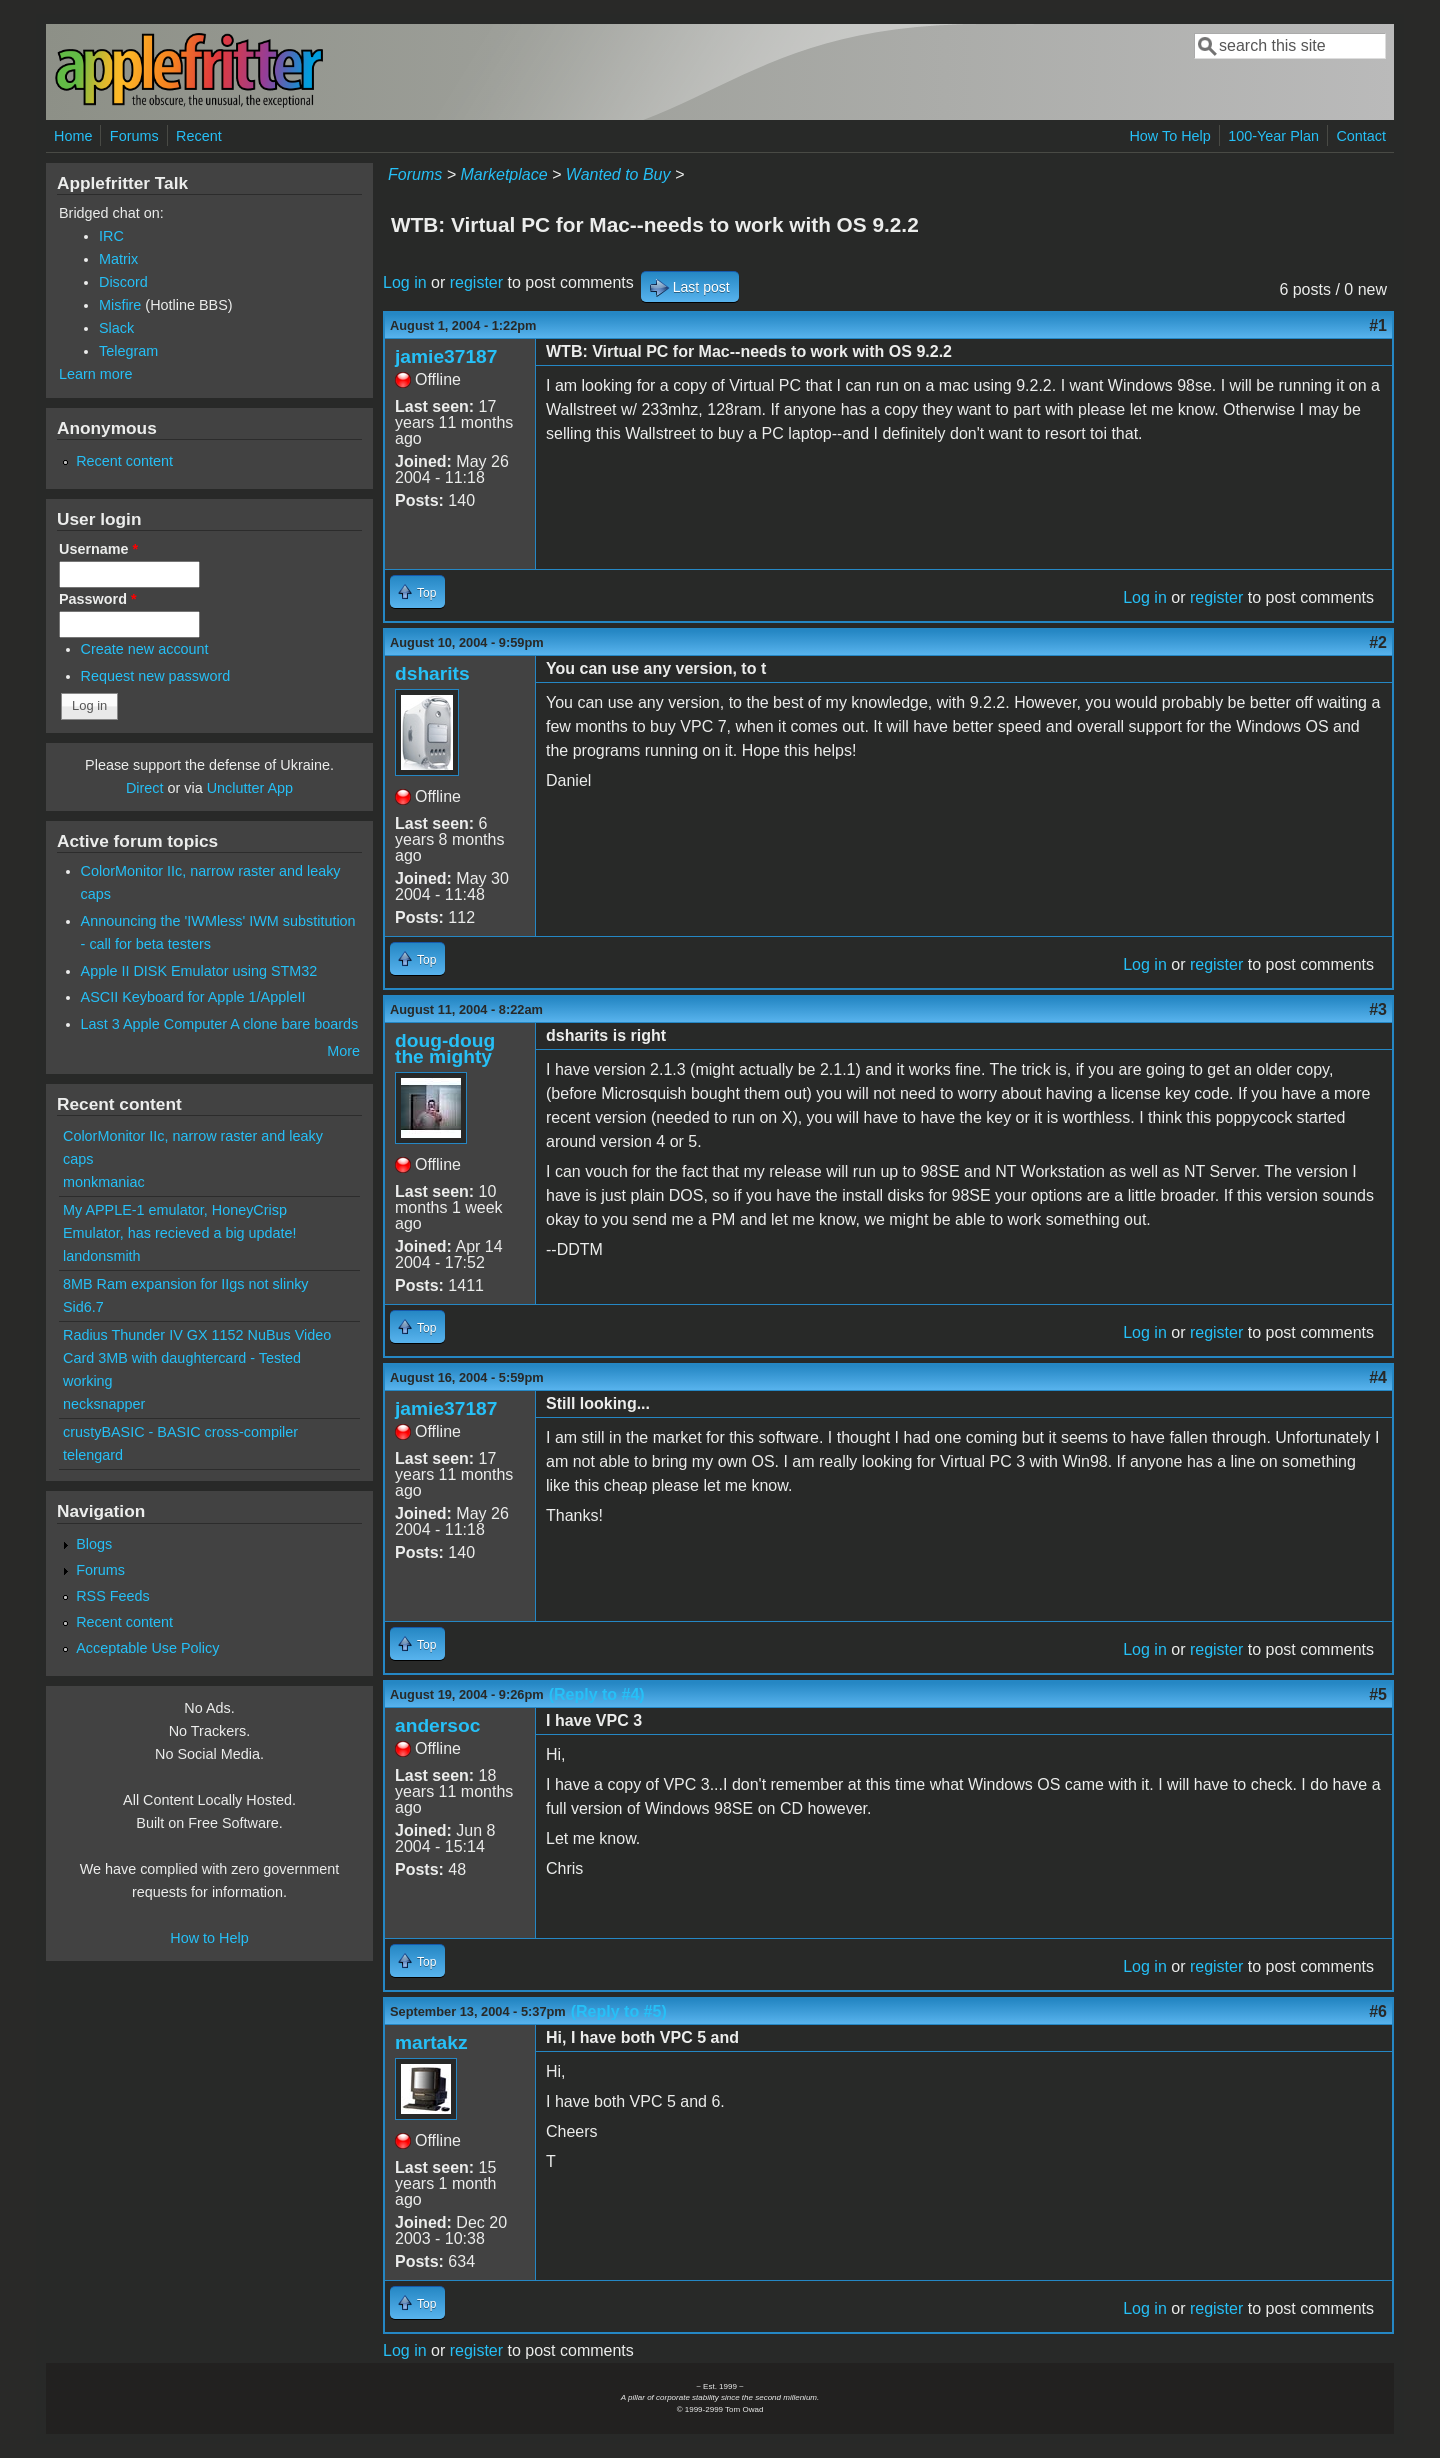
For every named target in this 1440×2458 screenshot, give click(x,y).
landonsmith (102, 1256)
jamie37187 (446, 356)
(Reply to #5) (619, 2011)
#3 (1378, 1009)
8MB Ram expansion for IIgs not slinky (186, 1284)
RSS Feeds (113, 1596)
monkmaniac (104, 1182)
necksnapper (104, 1404)
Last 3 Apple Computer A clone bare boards (220, 1024)
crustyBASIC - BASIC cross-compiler (180, 1432)
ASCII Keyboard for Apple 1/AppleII (193, 997)
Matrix (118, 259)
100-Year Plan (1273, 136)
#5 (1378, 1694)
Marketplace (503, 174)
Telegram (128, 351)
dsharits (432, 673)
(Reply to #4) (597, 1694)
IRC (111, 236)
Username (98, 549)
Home (73, 136)
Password (98, 599)
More (343, 1051)
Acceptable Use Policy (147, 1648)
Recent (199, 136)
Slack (116, 328)
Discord (123, 282)
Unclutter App (250, 788)
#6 (1378, 2011)
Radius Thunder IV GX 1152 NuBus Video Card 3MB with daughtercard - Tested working (197, 1358)
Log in (405, 282)
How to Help (209, 1938)
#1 (1378, 325)
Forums (134, 136)
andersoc (437, 1725)
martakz (431, 2042)
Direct (145, 788)
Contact (1361, 136)
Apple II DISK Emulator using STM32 (199, 971)
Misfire (120, 305)
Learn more (96, 374)
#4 (1378, 1377)
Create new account (145, 649)
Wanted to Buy (618, 174)
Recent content (124, 461)
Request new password (156, 676)
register (476, 282)
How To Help (1169, 136)
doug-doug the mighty (445, 1048)
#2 (1378, 642)
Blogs (94, 1544)
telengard (93, 1455)
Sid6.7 (83, 1307)
